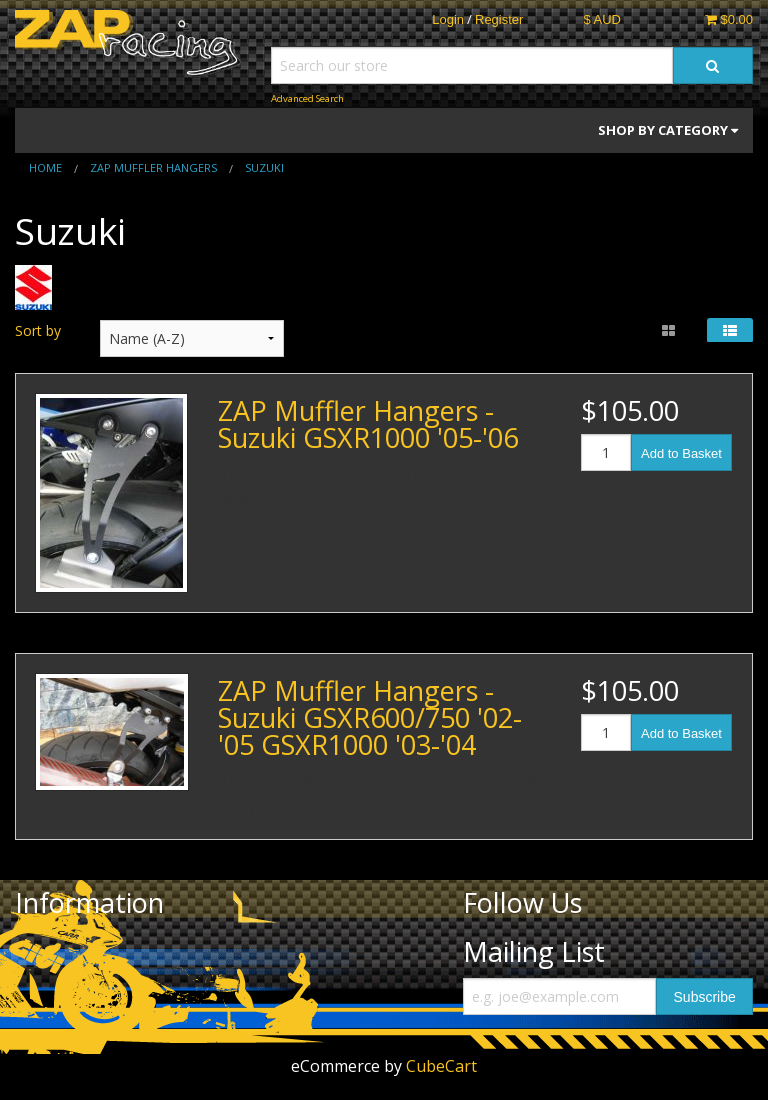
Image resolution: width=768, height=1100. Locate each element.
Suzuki (264, 167)
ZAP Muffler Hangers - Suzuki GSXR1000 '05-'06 (368, 424)
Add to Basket (681, 453)
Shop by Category (668, 130)
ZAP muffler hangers (153, 167)
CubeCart (441, 1066)
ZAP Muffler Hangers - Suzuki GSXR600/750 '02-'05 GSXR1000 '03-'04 (370, 717)
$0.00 (729, 19)
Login (448, 19)
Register (499, 19)
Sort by (38, 330)
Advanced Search (307, 98)
